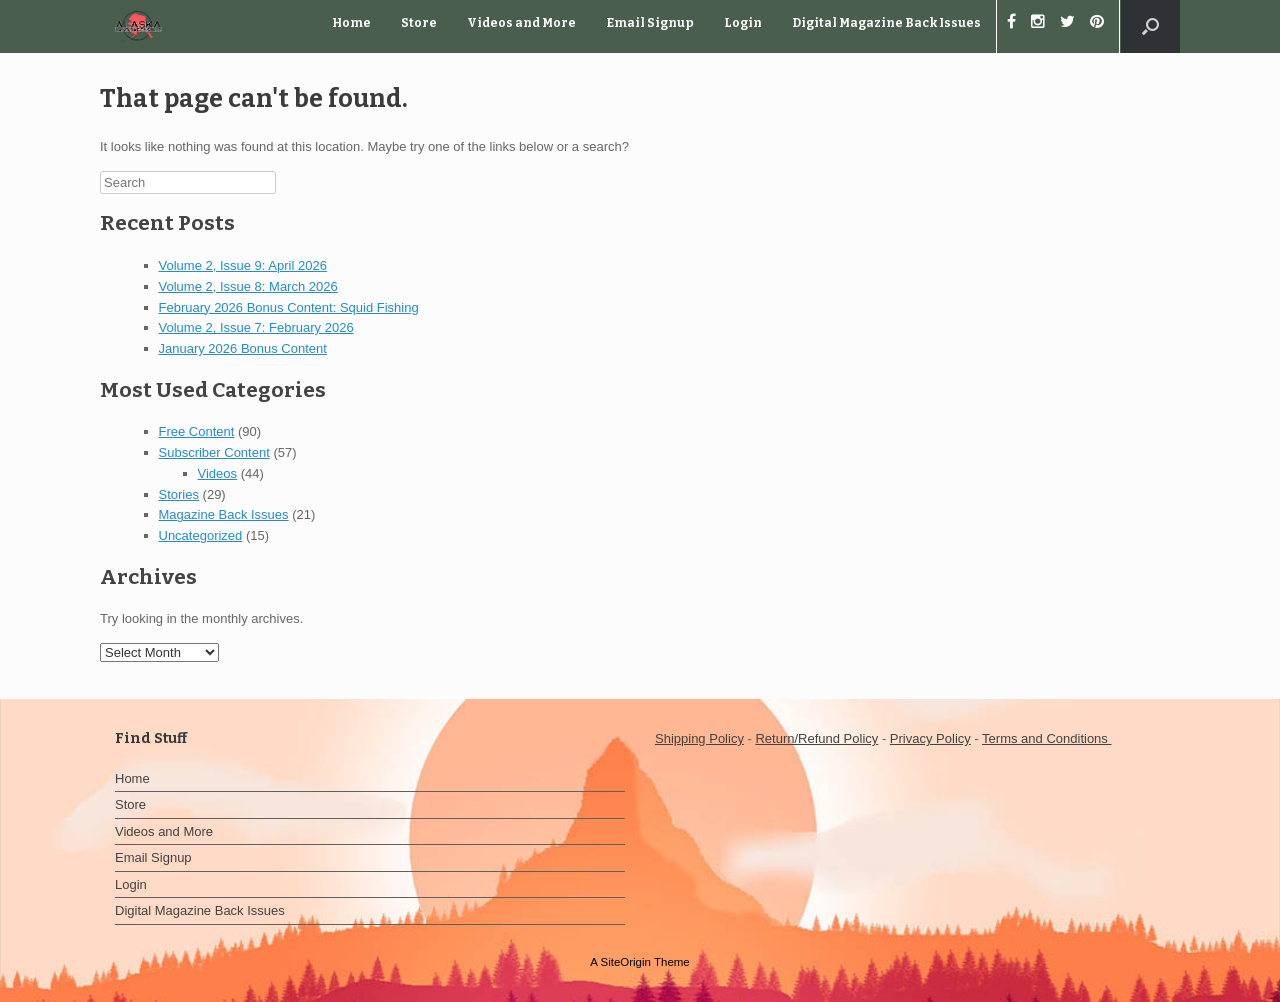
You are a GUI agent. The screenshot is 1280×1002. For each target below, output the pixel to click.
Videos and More (521, 23)
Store (419, 23)
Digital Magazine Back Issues (886, 23)
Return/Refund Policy (816, 738)
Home (351, 23)
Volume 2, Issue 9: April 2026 (243, 265)
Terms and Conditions (1046, 738)
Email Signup (650, 23)
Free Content (197, 431)
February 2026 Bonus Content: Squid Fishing (289, 307)
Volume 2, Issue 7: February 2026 (256, 327)
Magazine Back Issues (224, 514)
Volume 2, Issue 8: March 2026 (248, 286)
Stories (179, 494)
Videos (218, 473)
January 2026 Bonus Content (243, 348)
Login (743, 23)
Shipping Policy (699, 738)
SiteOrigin (625, 962)
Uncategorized (201, 535)
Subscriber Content (214, 452)
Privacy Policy (930, 738)
